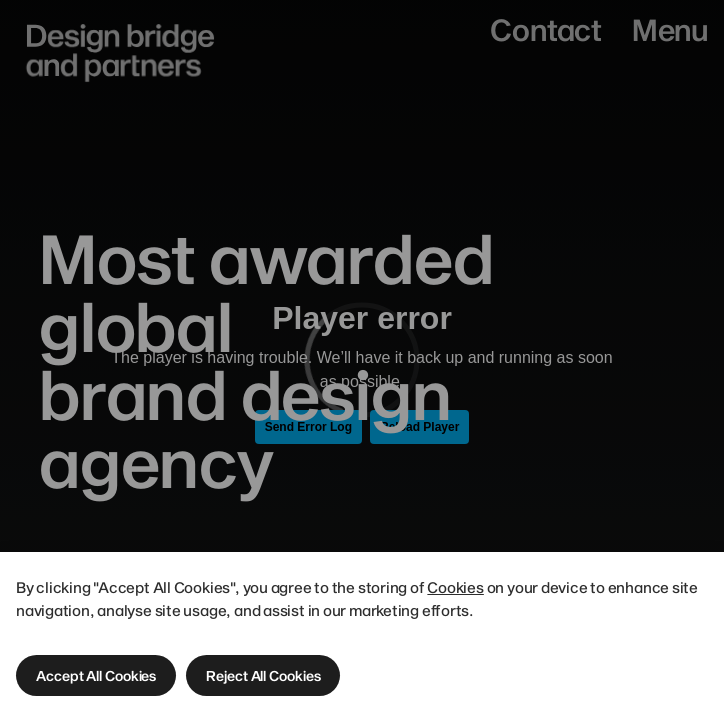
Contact (545, 29)
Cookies (456, 587)
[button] (96, 675)
